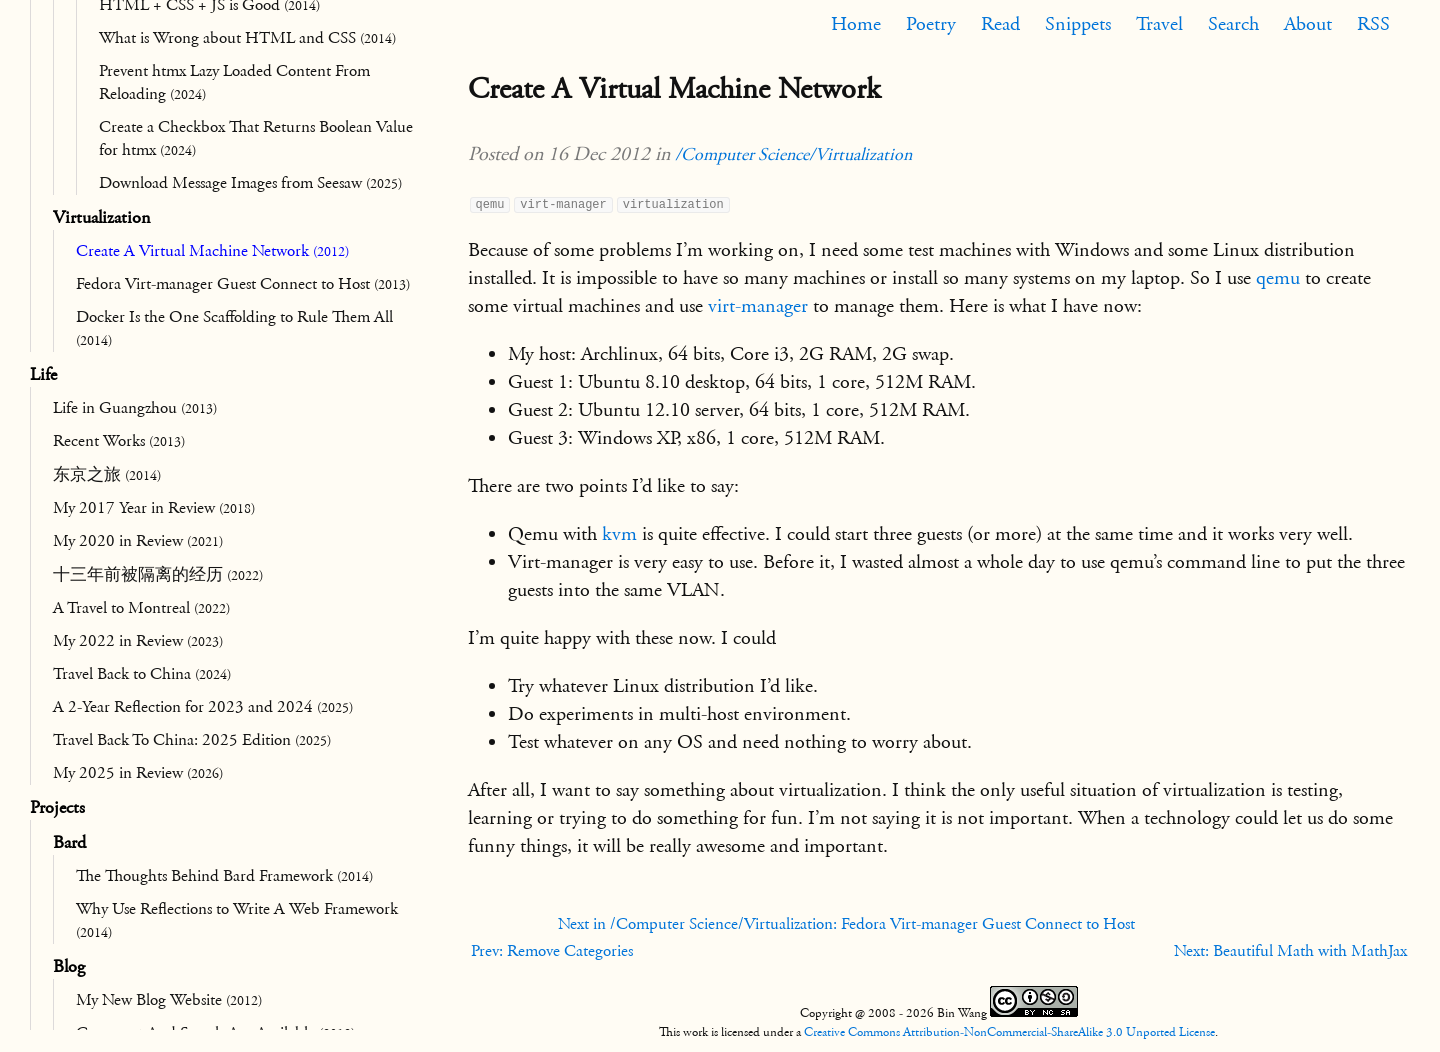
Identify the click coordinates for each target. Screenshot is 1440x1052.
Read (1000, 24)
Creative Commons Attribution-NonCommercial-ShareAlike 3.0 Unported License (1009, 1032)
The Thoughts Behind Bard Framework (224, 876)
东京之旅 (107, 475)
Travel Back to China (142, 674)
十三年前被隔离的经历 (158, 575)
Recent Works (119, 441)
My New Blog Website (169, 1000)
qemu (1278, 278)
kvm (619, 534)
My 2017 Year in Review (154, 508)
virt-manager (758, 306)
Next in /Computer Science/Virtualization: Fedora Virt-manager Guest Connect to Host (846, 924)
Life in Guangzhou (135, 408)
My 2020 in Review (138, 541)
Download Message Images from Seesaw (250, 183)
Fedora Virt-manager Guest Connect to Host (243, 284)
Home (856, 24)
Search (1233, 24)
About (1308, 24)
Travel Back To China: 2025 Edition (192, 740)
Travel (1159, 24)
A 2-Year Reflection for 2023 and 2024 (203, 707)
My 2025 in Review (138, 773)
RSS (1373, 24)
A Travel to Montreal (141, 608)
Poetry (931, 24)
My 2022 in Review (138, 641)
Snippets (1078, 24)
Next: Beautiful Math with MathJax (1290, 951)
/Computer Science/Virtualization (793, 154)
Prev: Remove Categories (552, 951)
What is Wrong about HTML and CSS (247, 38)
